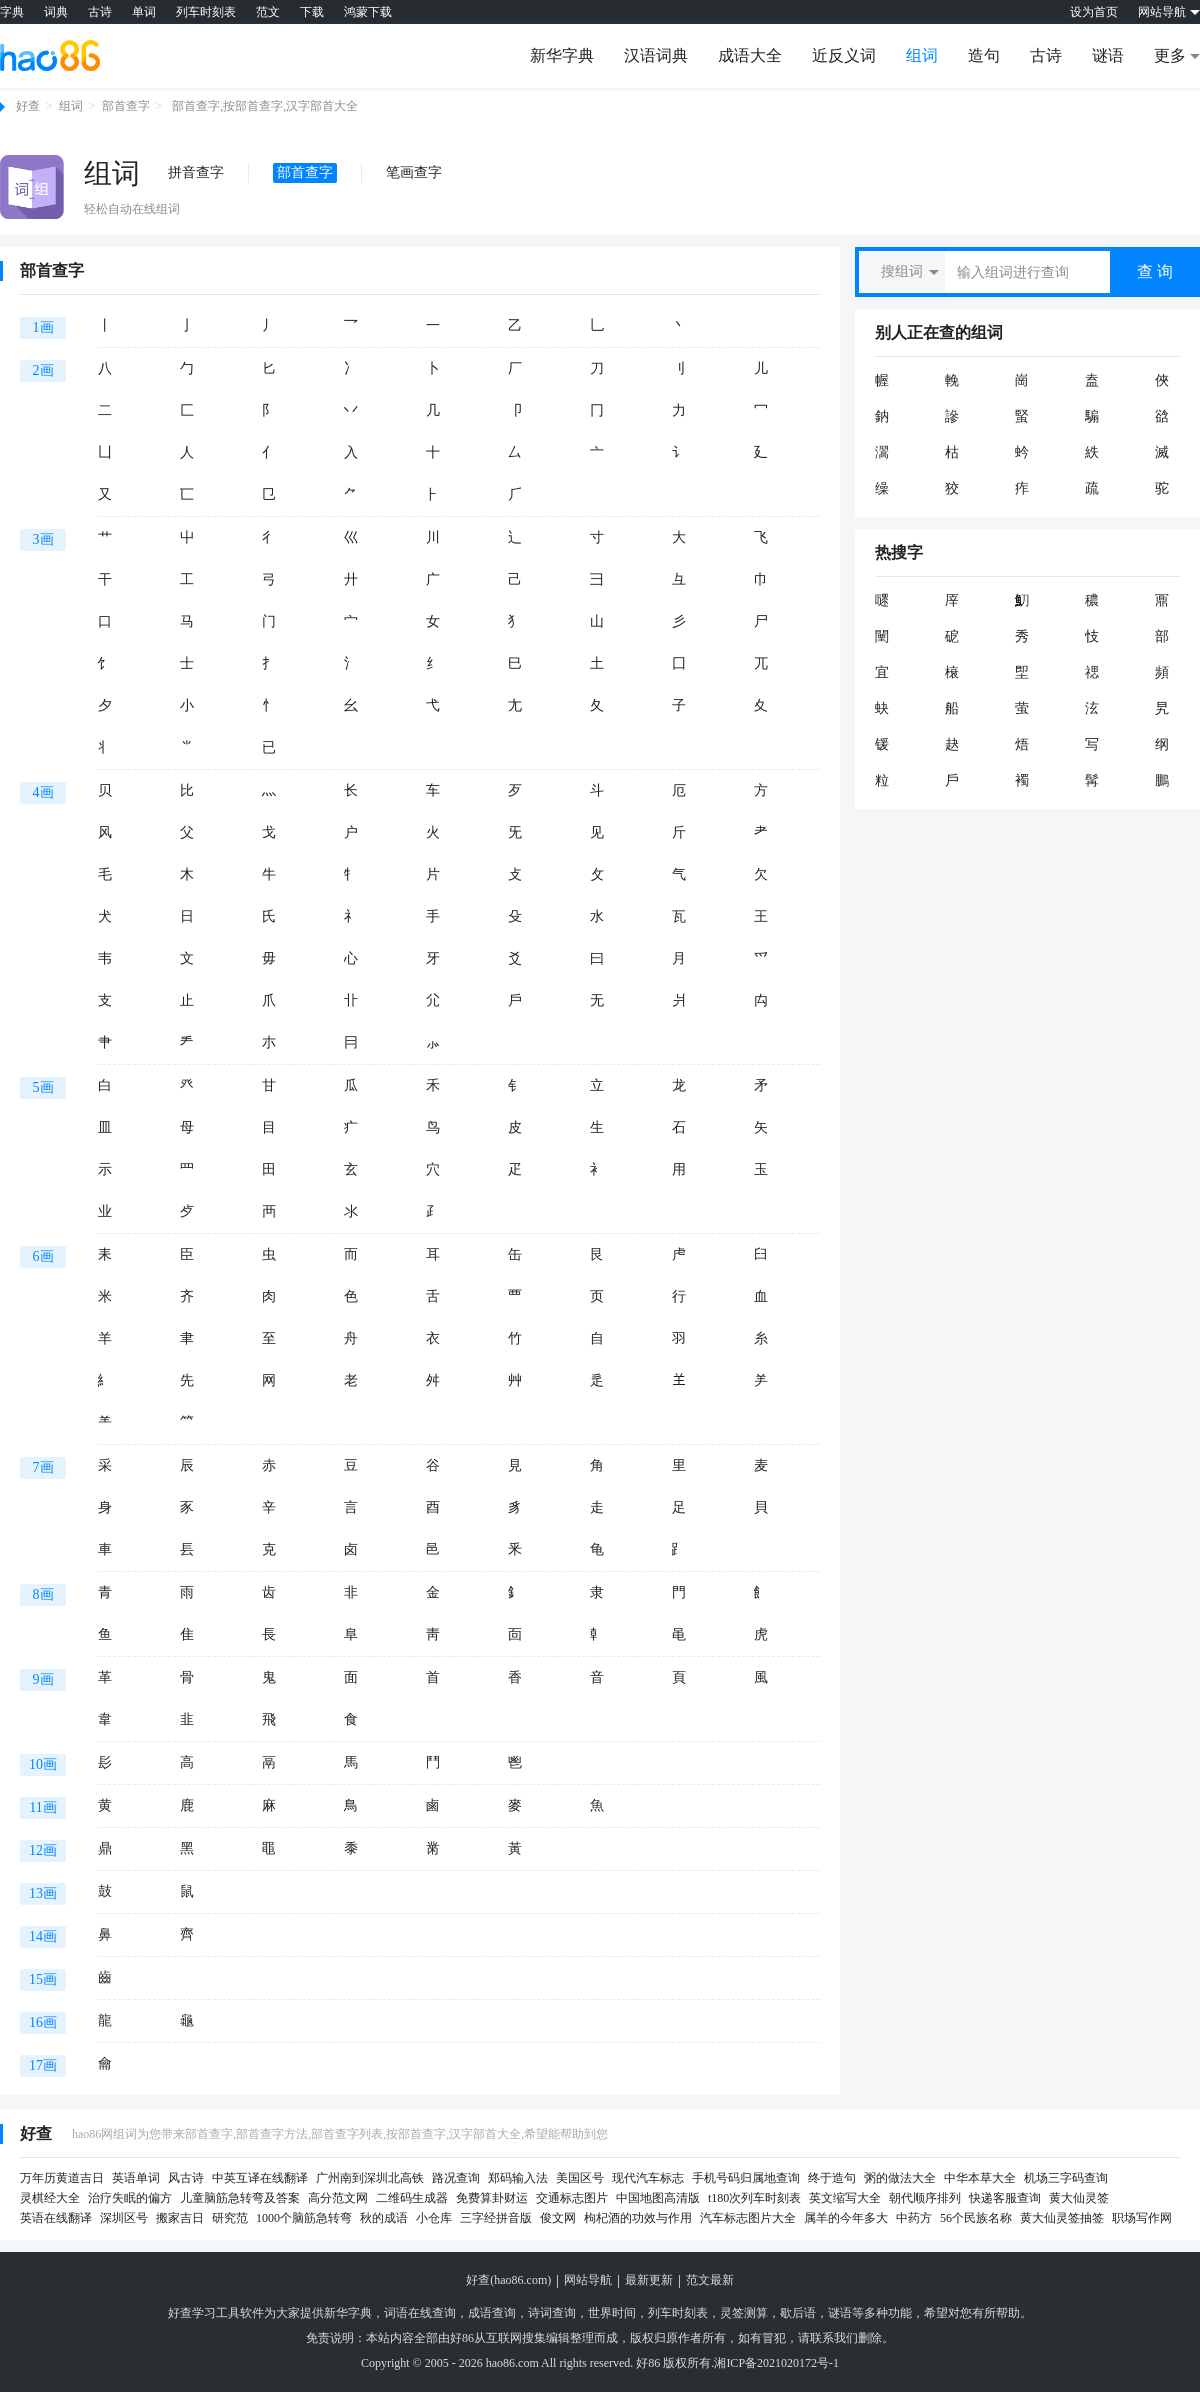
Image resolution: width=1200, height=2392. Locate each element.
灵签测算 (744, 2313)
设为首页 (1094, 12)
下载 (312, 12)
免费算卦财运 (492, 2198)
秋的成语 (384, 2218)
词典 (56, 12)
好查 (28, 106)
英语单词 (136, 2178)
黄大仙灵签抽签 (1062, 2218)
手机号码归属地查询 (746, 2178)
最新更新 (649, 2280)
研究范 (230, 2218)
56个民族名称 (976, 2218)
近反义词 (844, 55)
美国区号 (580, 2178)
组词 (922, 55)
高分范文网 (338, 2198)
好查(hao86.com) (508, 2280)
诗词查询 (552, 2313)
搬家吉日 (180, 2218)
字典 (12, 12)
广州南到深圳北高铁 (370, 2178)
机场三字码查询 (1066, 2178)
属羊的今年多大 (846, 2218)
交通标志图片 (572, 2198)
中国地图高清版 (658, 2198)
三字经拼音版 (496, 2218)
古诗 (100, 12)
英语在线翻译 (56, 2218)
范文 (268, 12)
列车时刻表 (206, 12)
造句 (984, 55)
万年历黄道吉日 (62, 2178)
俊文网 (558, 2218)
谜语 (1108, 55)
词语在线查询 (420, 2313)
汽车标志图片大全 (748, 2218)
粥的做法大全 (900, 2178)
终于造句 (832, 2178)
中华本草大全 (980, 2178)
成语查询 (492, 2313)
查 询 (1155, 271)
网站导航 (588, 2280)
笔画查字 (414, 172)
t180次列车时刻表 (754, 2198)
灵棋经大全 (50, 2198)
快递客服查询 (1005, 2198)
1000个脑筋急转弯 (304, 2218)
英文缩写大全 (845, 2198)
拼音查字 (196, 172)
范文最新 (710, 2280)
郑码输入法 (518, 2178)
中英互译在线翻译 (260, 2178)
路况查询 (456, 2178)
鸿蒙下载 (368, 12)
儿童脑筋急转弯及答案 (240, 2198)
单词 (144, 12)
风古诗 (186, 2178)
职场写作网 (1142, 2218)
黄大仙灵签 (1079, 2198)
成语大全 (750, 55)
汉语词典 (656, 55)
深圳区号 (124, 2218)
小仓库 (434, 2218)
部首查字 (126, 106)
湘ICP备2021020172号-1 (776, 2363)
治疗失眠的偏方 (130, 2198)
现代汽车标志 (648, 2178)
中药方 (914, 2218)
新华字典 (562, 55)
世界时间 (612, 2313)
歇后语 (798, 2313)
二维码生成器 (412, 2198)
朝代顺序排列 (925, 2198)
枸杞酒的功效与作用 (638, 2218)
